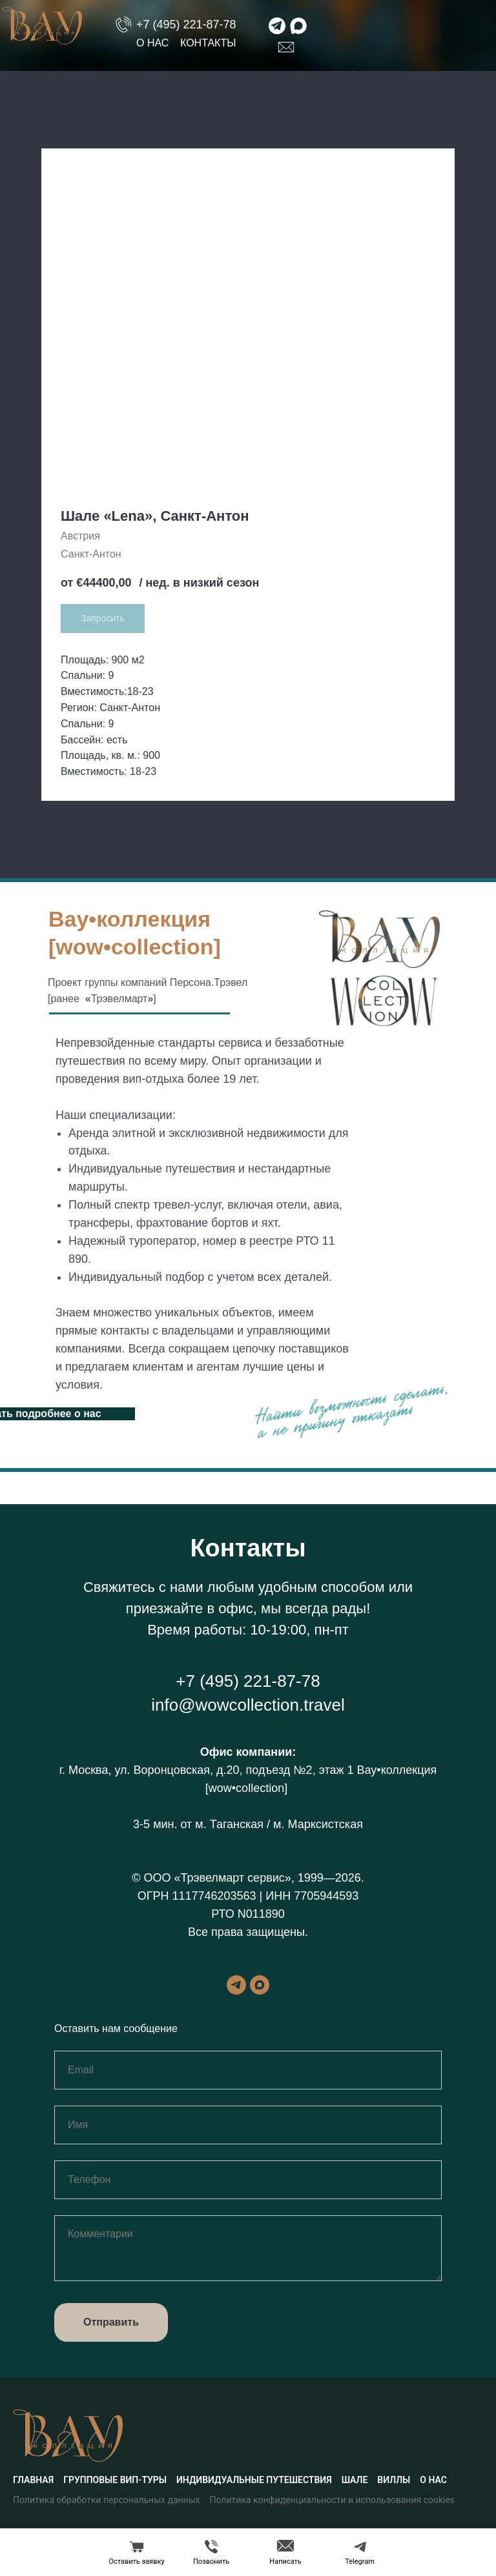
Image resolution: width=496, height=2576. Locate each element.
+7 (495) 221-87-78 (186, 24)
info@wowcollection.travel (248, 1705)
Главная (33, 2480)
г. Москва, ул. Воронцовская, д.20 (149, 1770)
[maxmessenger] (259, 1985)
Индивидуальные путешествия (254, 2480)
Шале (355, 2480)
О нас (152, 42)
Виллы (393, 2480)
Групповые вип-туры (115, 2480)
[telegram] (236, 1985)
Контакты (208, 42)
